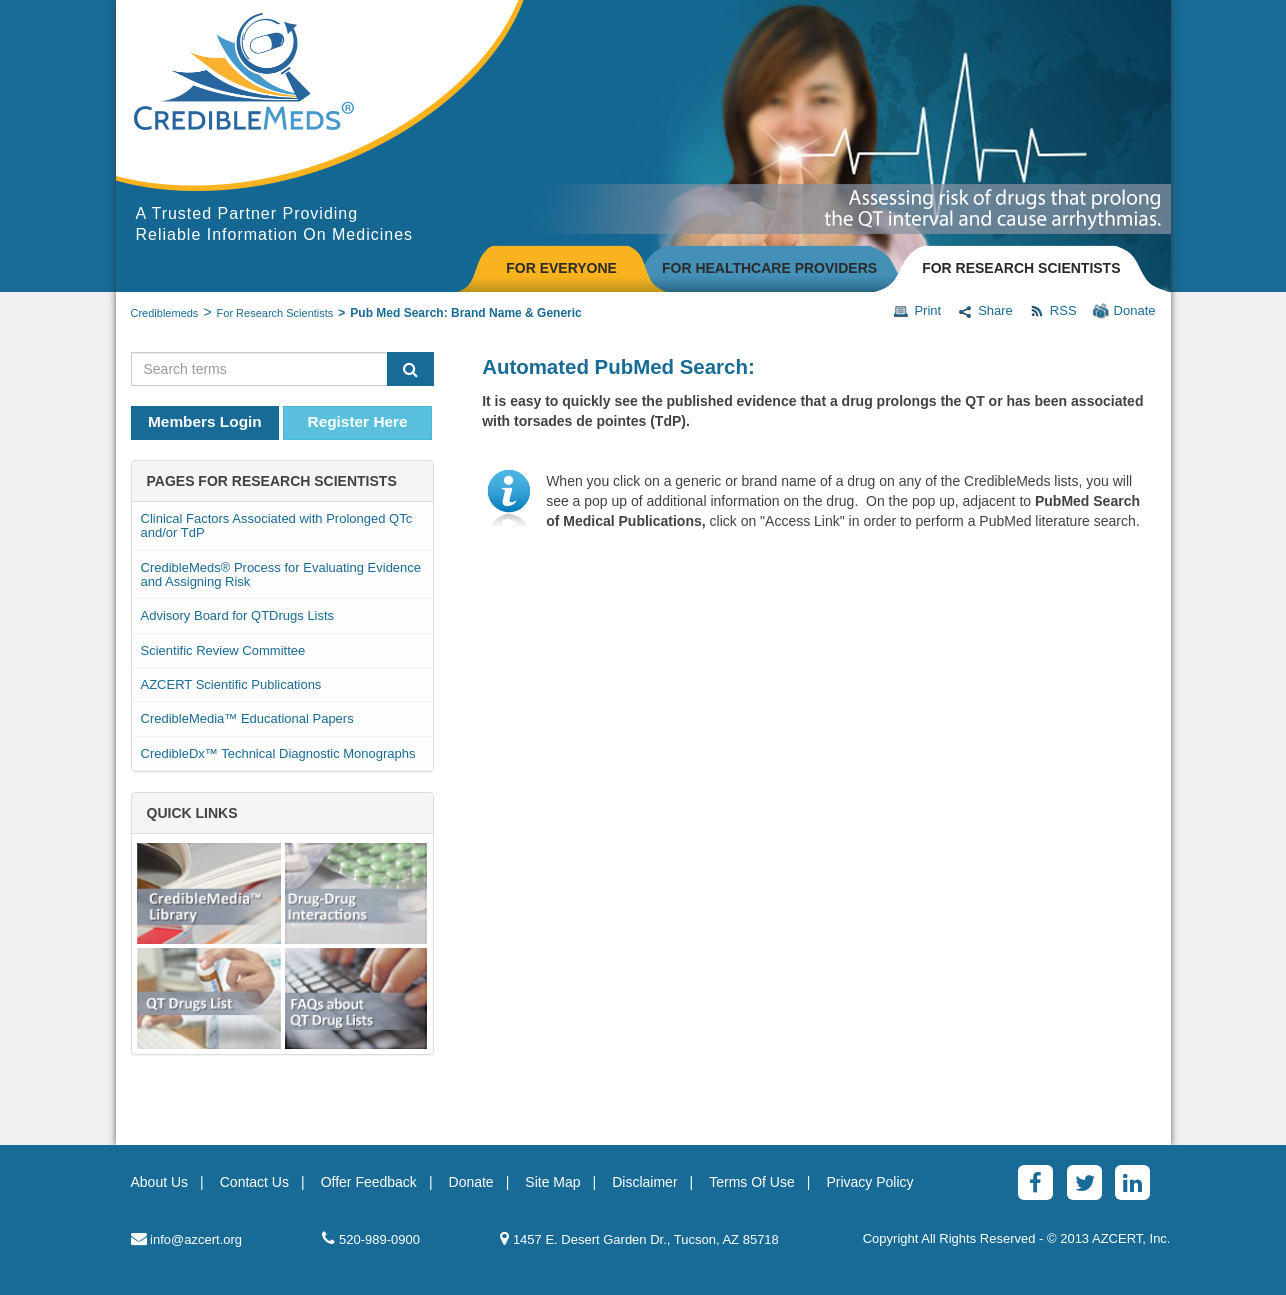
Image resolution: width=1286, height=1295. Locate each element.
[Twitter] (1084, 1182)
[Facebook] (1035, 1182)
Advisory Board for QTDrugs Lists (238, 615)
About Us (160, 1182)
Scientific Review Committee (223, 650)
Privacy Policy (869, 1182)
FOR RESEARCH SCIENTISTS (1021, 268)
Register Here (358, 421)
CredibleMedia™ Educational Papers (247, 718)
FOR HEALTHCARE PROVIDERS (769, 268)
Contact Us (254, 1182)
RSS (1053, 311)
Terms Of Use (752, 1182)
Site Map (552, 1182)
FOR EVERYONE (561, 268)
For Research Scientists (275, 313)
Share (985, 311)
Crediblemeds (165, 313)
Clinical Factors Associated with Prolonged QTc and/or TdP (277, 525)
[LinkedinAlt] (1132, 1182)
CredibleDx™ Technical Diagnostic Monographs (278, 753)
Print (917, 311)
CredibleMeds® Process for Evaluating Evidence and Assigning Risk (281, 574)
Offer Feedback (369, 1182)
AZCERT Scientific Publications (231, 684)
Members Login (205, 421)
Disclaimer (644, 1182)
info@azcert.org (187, 1238)
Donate (1124, 311)
